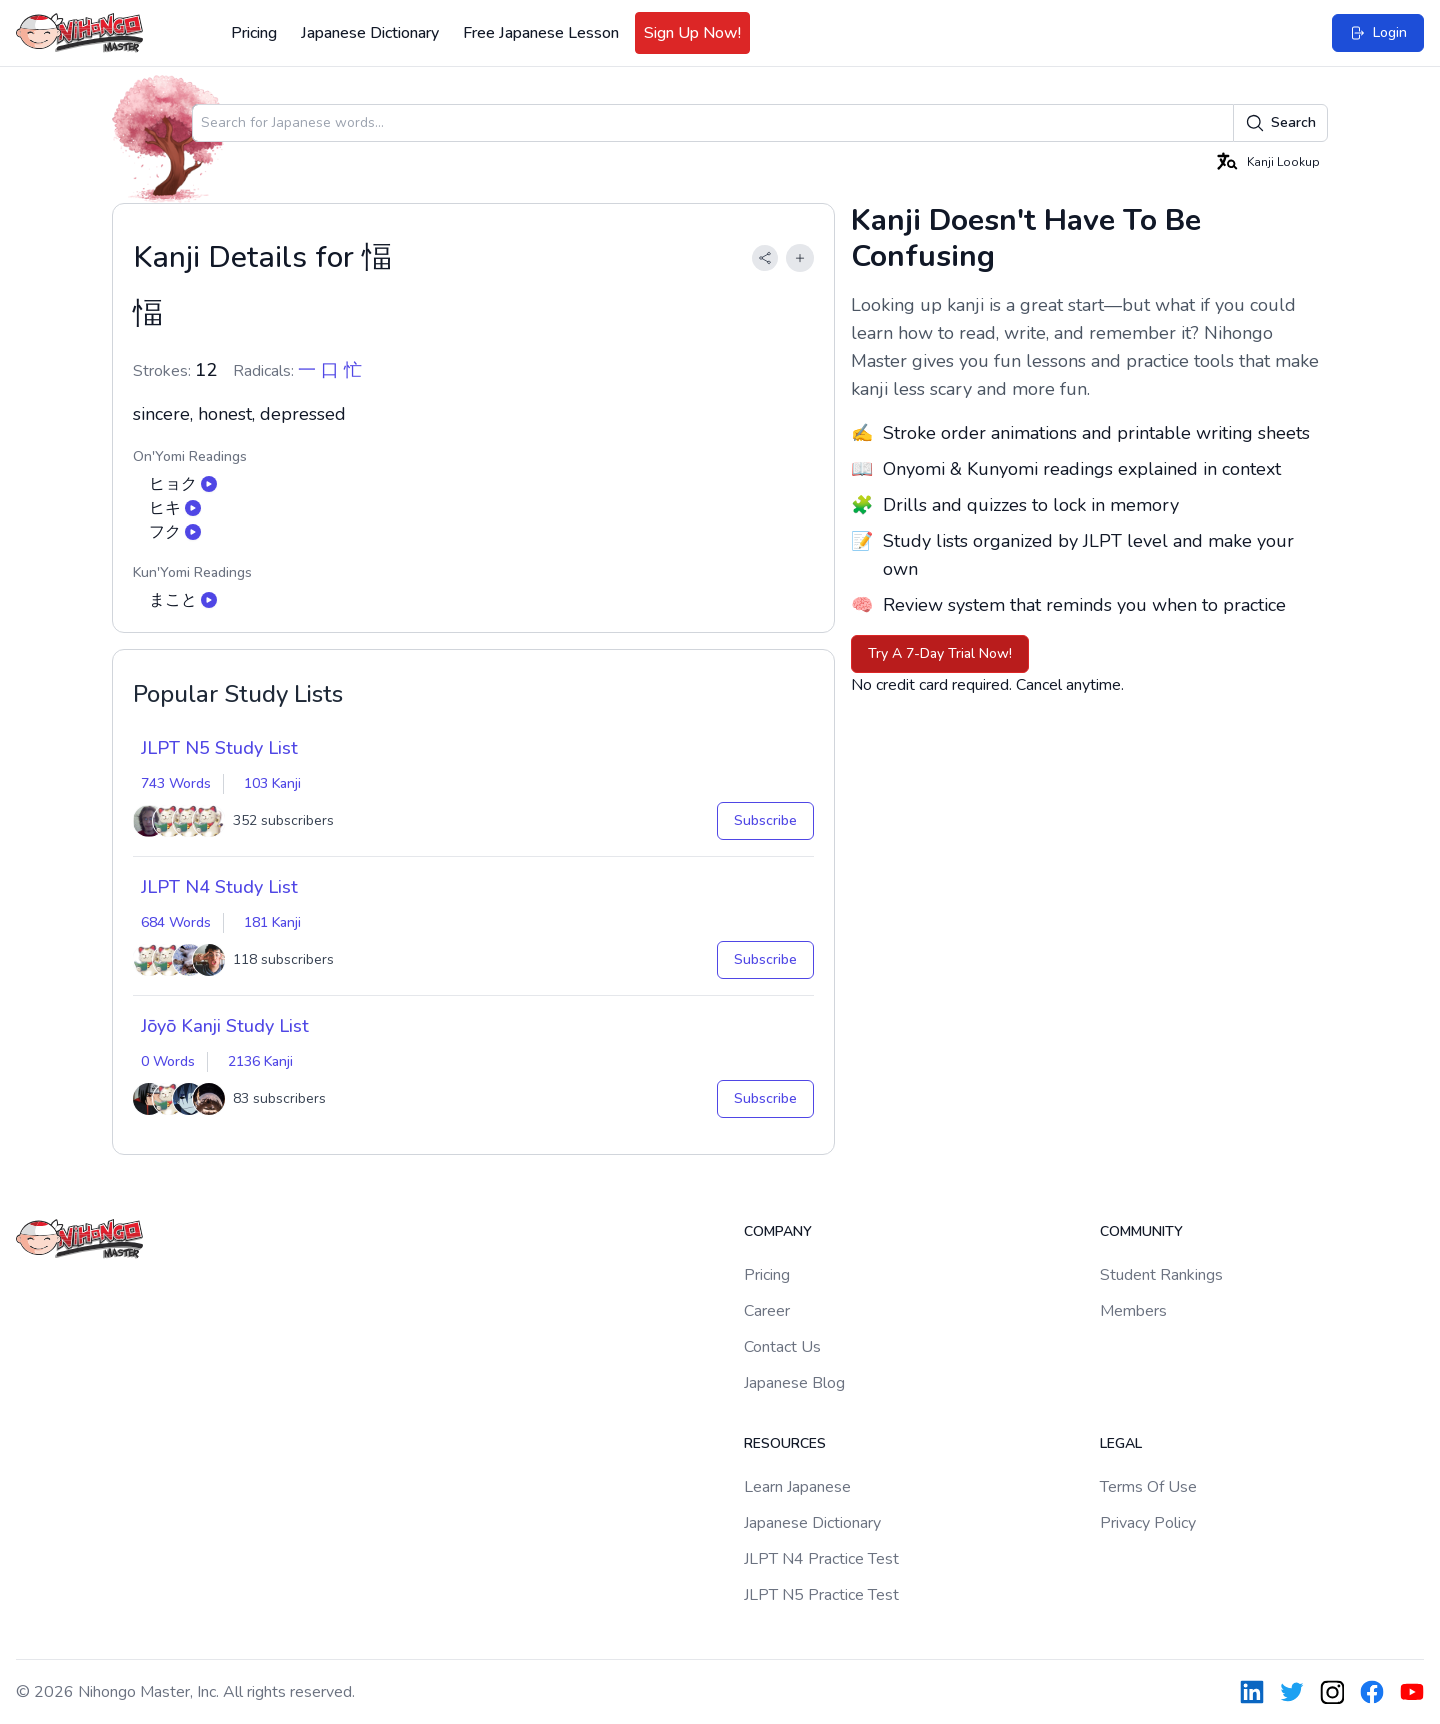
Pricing (254, 33)
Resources (785, 1443)
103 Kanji (272, 783)
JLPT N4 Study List (219, 887)
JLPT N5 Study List (219, 748)
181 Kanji (272, 922)
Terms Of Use (1148, 1487)
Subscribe (765, 820)
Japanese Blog (794, 1383)
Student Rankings (1161, 1275)
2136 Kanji (260, 1061)
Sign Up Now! (692, 33)
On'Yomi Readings (190, 456)
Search (1280, 123)
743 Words (176, 783)
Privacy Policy (1148, 1523)
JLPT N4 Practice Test (821, 1559)
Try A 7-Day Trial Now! (940, 653)
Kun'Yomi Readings (192, 572)
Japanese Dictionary (370, 33)
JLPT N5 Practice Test (821, 1595)
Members (1133, 1311)
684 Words (176, 922)
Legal (1121, 1443)
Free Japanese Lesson (541, 33)
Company (778, 1231)
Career (767, 1311)
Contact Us (782, 1347)
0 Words (168, 1061)
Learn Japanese (797, 1487)
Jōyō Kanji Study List (225, 1026)
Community (1141, 1231)
